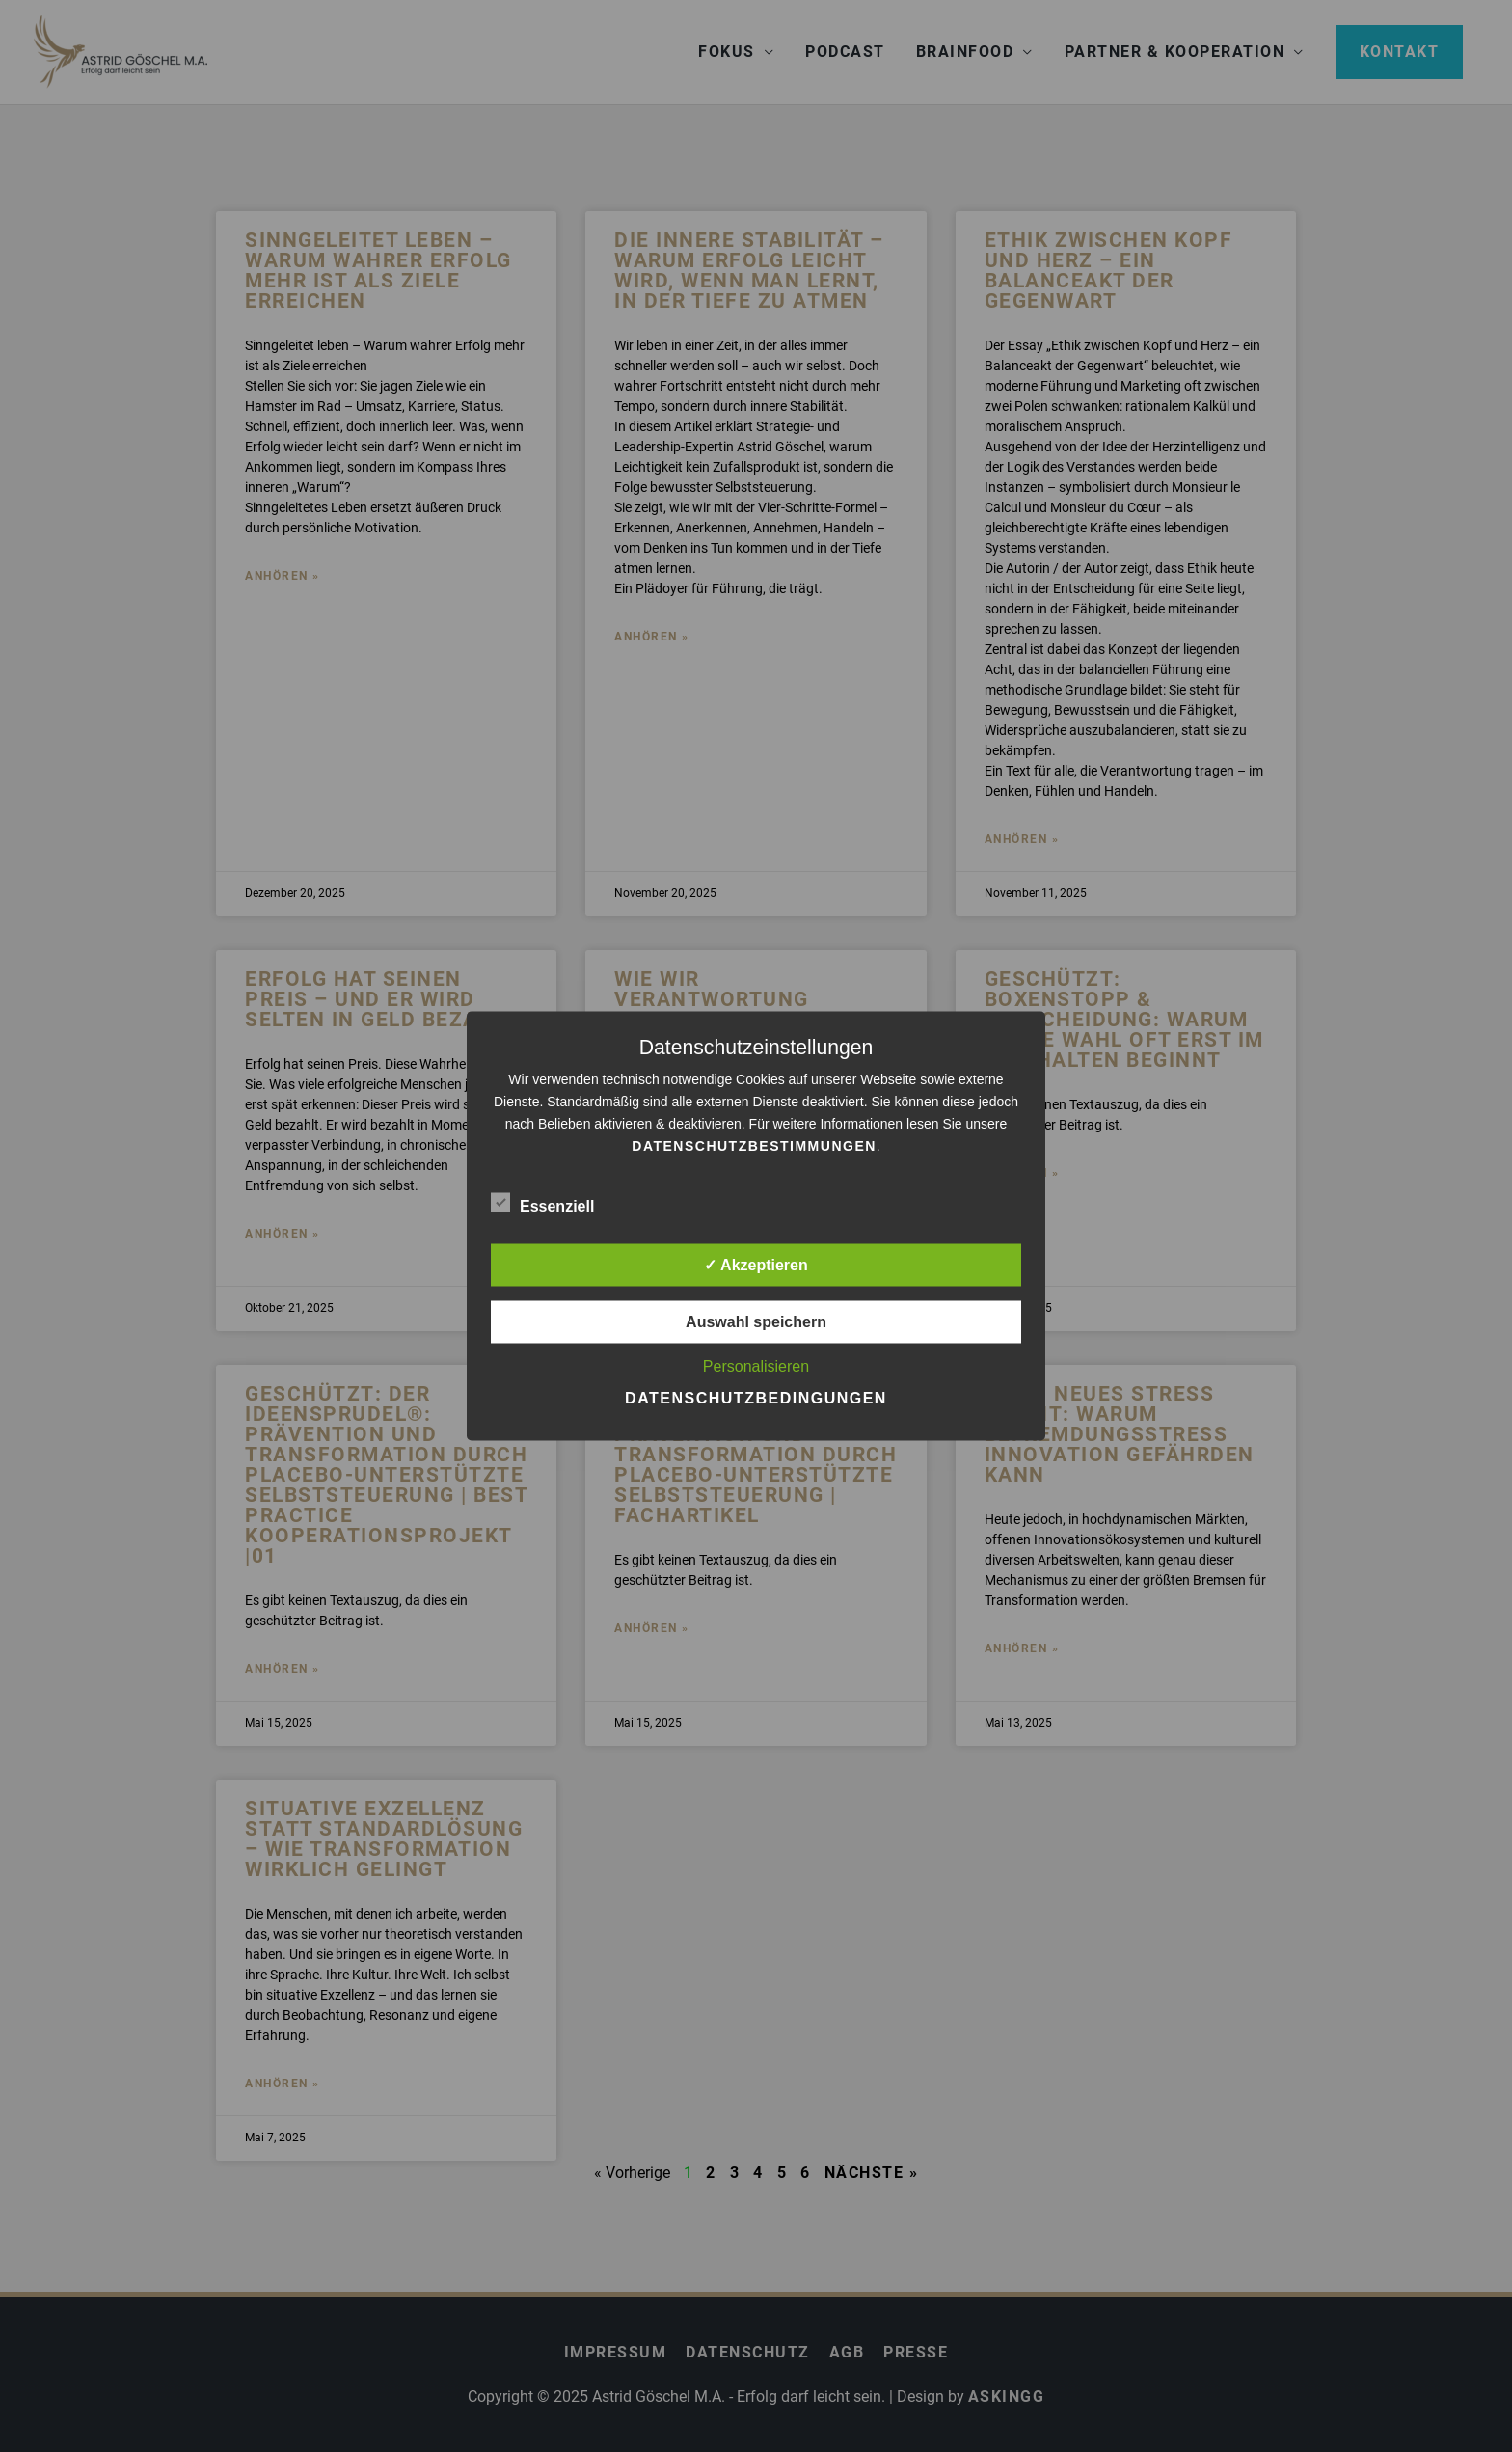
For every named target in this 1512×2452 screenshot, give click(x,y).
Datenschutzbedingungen (756, 1398)
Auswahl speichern (756, 1322)
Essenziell (542, 1202)
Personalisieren (756, 1366)
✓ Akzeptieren (756, 1265)
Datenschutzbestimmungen (754, 1146)
